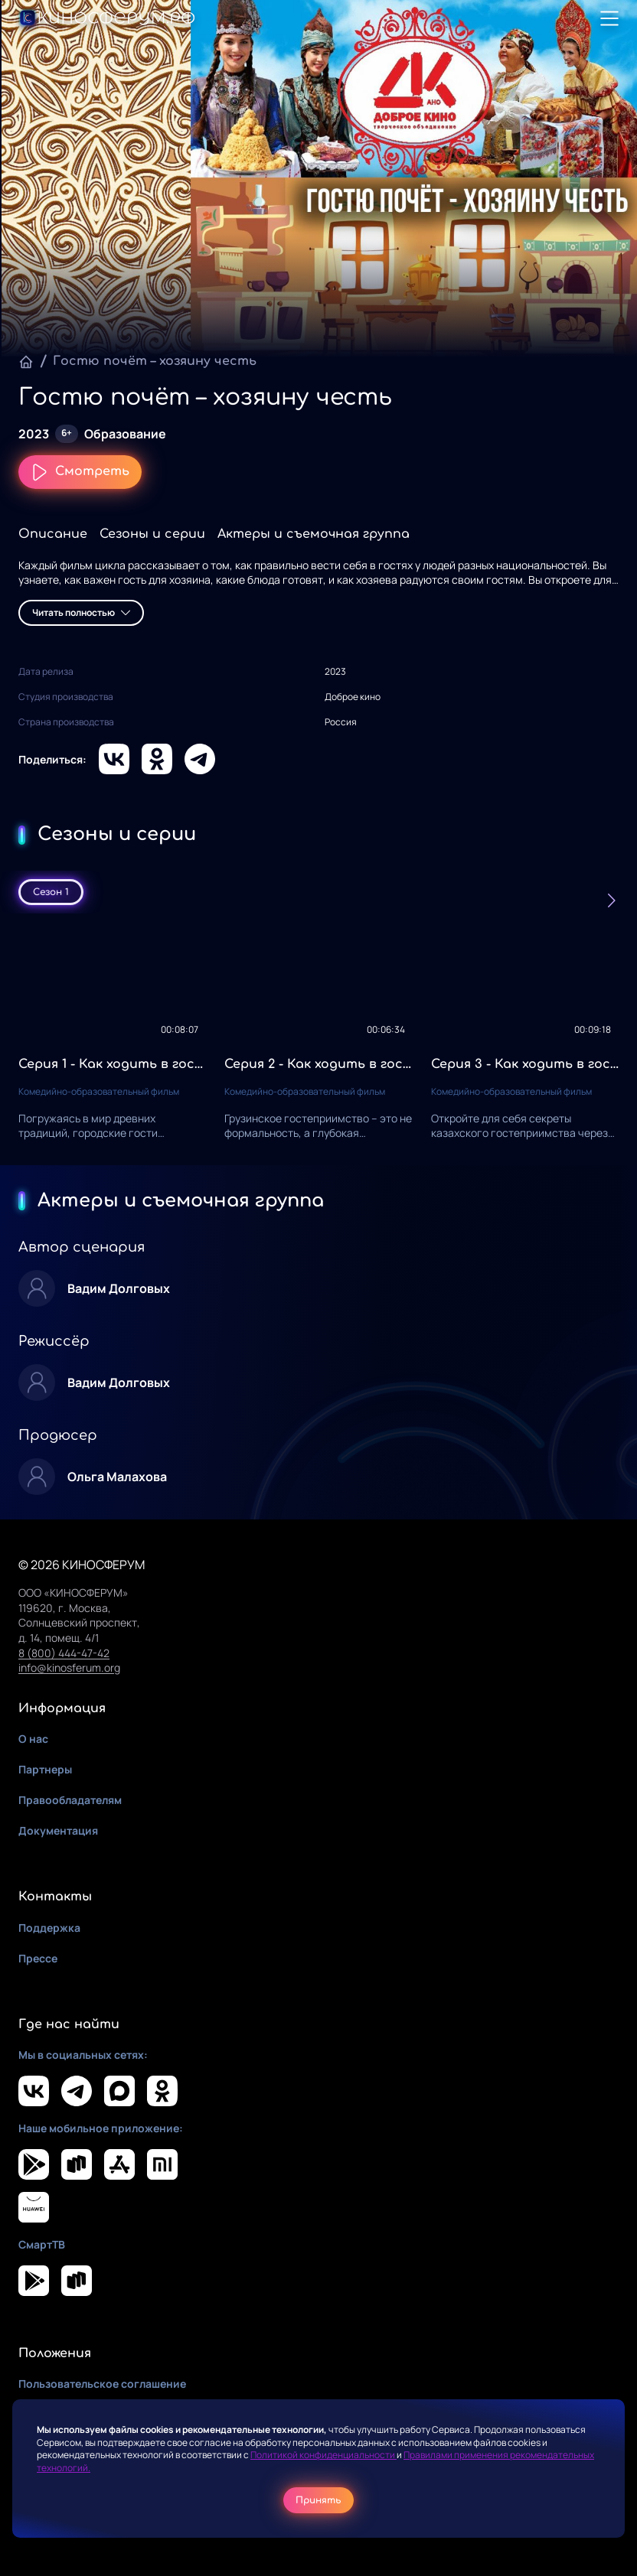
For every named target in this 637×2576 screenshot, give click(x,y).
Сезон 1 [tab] (51, 892)
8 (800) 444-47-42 (63, 1653)
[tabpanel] (318, 1039)
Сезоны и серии (152, 534)
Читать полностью (81, 612)
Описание (52, 534)
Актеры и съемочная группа (313, 534)
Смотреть (80, 472)
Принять (318, 2500)
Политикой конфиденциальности (323, 2454)
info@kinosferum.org (69, 1667)
